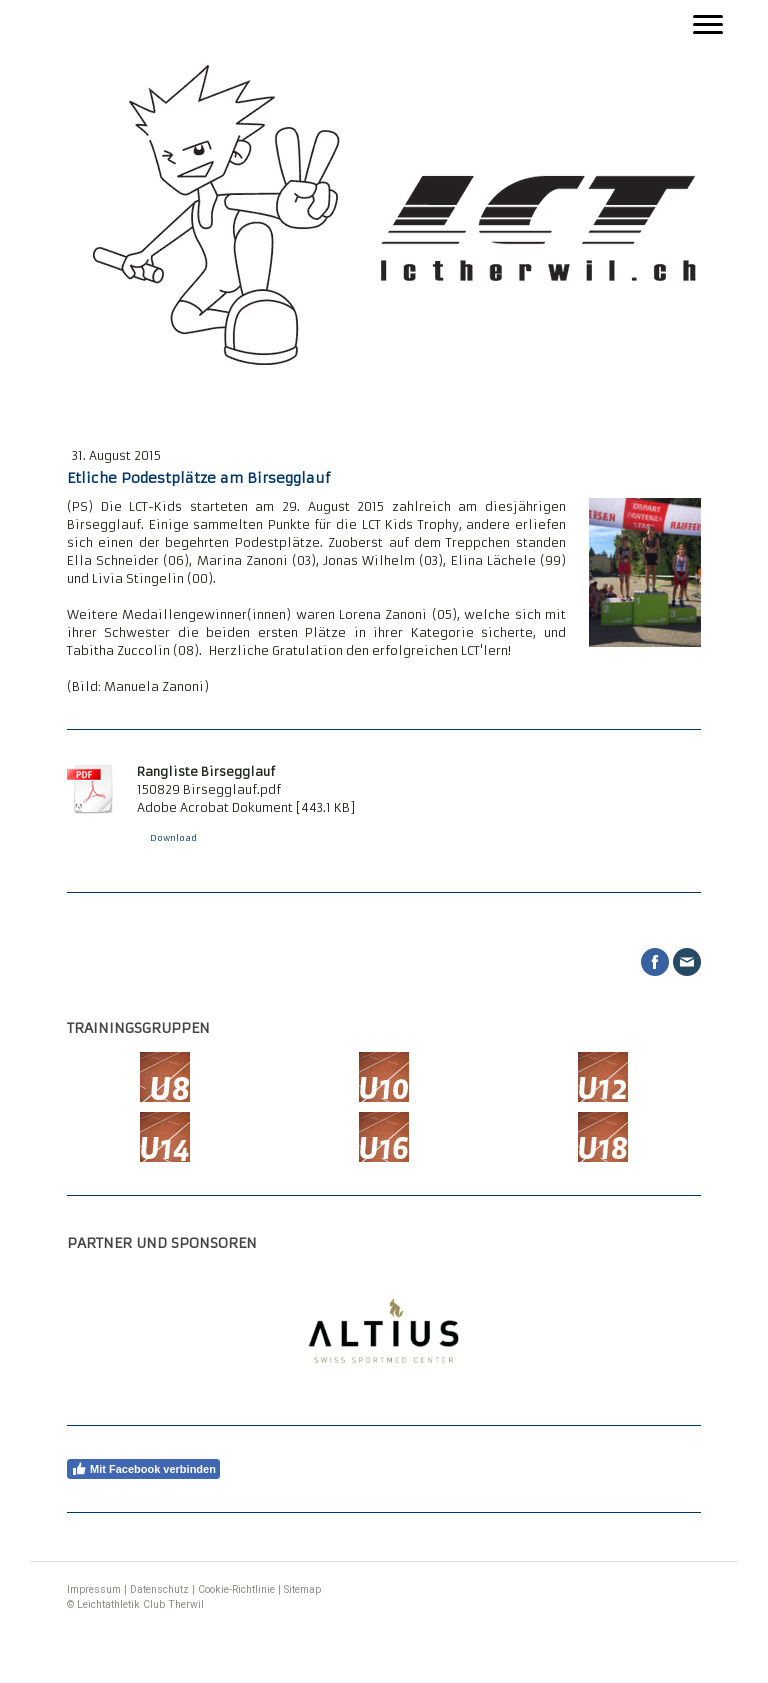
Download (173, 838)
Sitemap (302, 1589)
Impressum (94, 1589)
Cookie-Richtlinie (236, 1589)
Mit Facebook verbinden (143, 1469)
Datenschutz (159, 1589)
